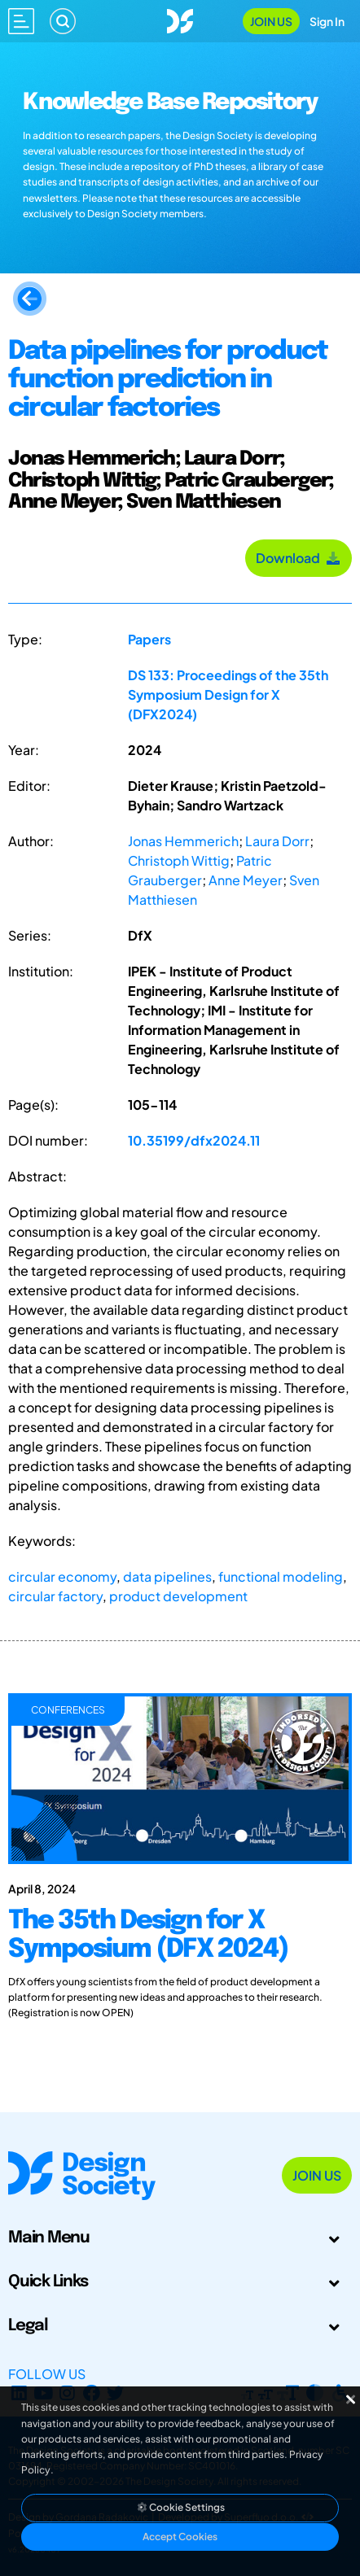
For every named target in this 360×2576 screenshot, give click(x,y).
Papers (149, 639)
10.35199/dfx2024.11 (194, 1140)
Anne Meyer (246, 880)
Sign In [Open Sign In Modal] (327, 21)
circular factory (55, 1596)
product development (178, 1596)
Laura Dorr (277, 840)
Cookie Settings (180, 2507)
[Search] (63, 21)
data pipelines (167, 1576)
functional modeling (280, 1576)
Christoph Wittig (179, 860)
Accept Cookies (180, 2536)
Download (298, 557)
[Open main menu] (21, 21)
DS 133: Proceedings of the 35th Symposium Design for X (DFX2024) (228, 694)
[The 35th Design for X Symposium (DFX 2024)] (180, 1959)
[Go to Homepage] (180, 19)
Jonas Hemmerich (183, 840)
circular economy (62, 1576)
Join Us (271, 21)
